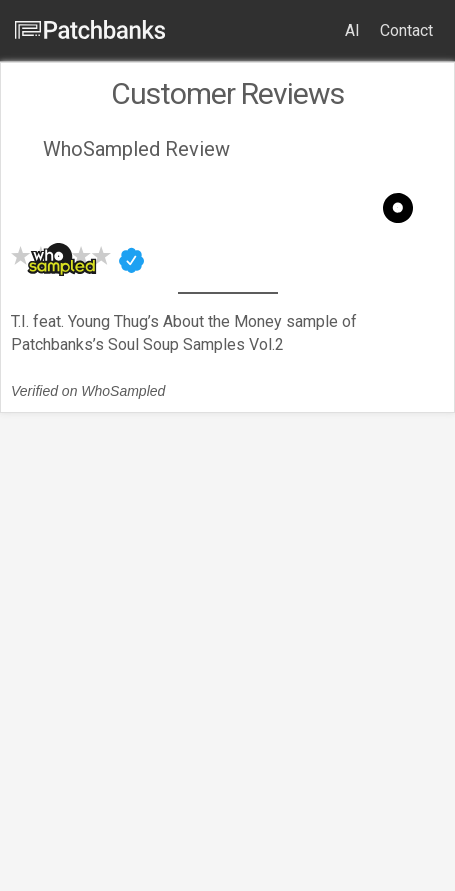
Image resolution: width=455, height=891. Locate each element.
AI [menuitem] (352, 30)
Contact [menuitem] (406, 30)
